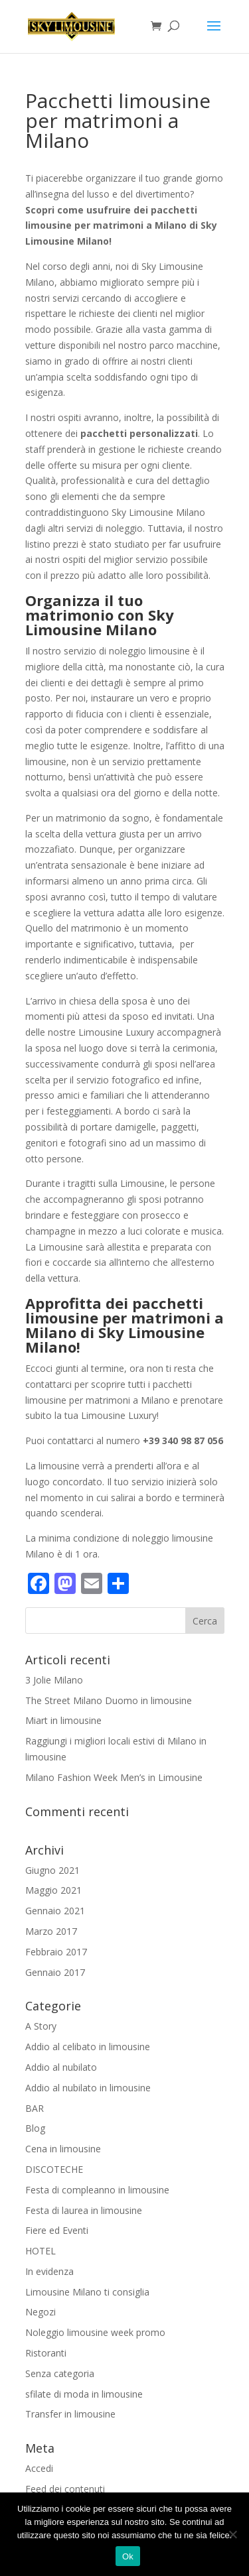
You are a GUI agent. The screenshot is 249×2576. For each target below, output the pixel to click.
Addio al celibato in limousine (87, 2046)
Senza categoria (59, 2373)
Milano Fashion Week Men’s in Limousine (114, 1777)
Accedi (39, 2468)
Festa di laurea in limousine (83, 2210)
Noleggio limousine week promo (95, 2332)
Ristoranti (45, 2353)
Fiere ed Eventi (56, 2230)
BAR (34, 2108)
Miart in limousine (63, 1720)
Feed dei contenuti (65, 2489)
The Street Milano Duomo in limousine (108, 1700)
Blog (35, 2128)
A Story (40, 2026)
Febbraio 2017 (56, 1951)
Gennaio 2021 (55, 1910)
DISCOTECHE (54, 2169)
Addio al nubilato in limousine (88, 2087)
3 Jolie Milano (54, 1680)
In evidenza (49, 2271)
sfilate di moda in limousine (84, 2394)
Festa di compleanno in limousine (97, 2189)
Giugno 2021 (52, 1870)
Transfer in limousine (70, 2414)
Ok (127, 2556)
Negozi (40, 2311)
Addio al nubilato (61, 2067)
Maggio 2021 (53, 1890)
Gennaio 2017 (55, 1972)
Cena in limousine (63, 2148)
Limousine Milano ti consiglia (87, 2292)
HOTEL (40, 2250)
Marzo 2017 (51, 1931)
